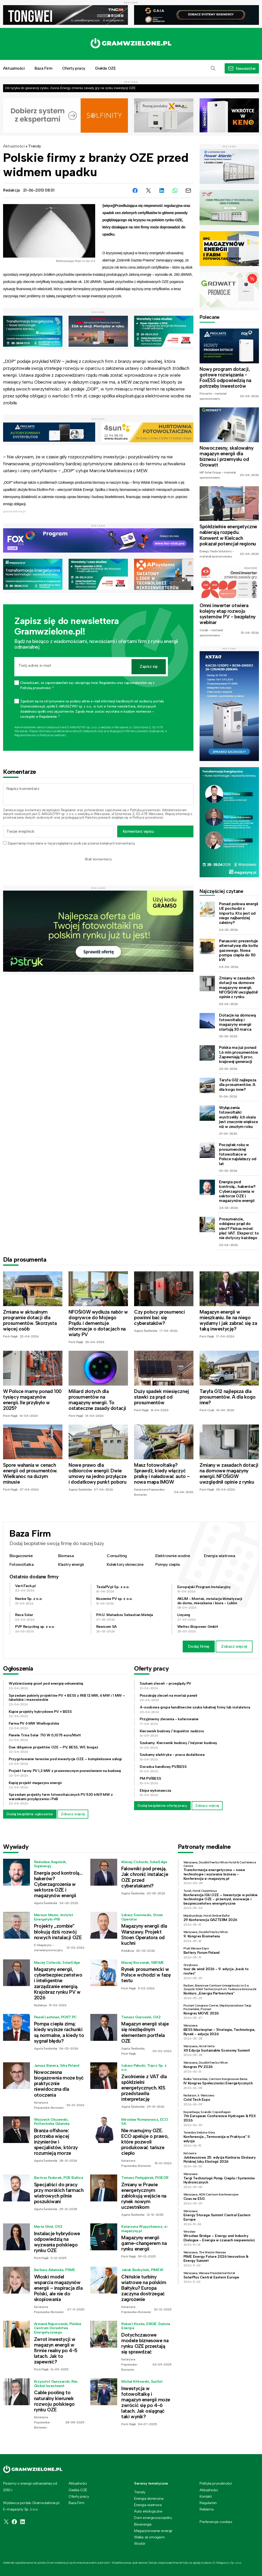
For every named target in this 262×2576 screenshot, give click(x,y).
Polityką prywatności (145, 810)
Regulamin (68, 810)
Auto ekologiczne (148, 2511)
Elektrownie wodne (172, 1555)
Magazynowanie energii (153, 2530)
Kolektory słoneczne (125, 1564)
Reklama (206, 2509)
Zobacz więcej (234, 1646)
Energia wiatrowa (219, 1555)
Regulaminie (22, 735)
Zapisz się (149, 666)
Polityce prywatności (53, 735)
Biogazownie (21, 1555)
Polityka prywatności (216, 2483)
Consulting (117, 1555)
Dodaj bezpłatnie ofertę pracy (162, 1805)
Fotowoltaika (21, 1564)
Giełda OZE (105, 68)
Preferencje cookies (216, 2522)
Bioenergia (142, 2524)
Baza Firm (43, 68)
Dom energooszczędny (153, 2517)
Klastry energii (71, 1564)
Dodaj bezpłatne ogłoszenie (30, 1814)
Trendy (34, 146)
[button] (213, 68)
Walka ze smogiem (149, 2537)
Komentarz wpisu (138, 831)
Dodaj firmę (198, 1646)
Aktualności (14, 146)
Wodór (139, 2543)
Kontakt (206, 2496)
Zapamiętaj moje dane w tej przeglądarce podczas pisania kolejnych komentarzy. (71, 843)
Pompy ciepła (167, 1564)
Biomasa (66, 1555)
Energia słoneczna (148, 2498)
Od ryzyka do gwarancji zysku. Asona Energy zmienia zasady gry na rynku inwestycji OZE (70, 88)
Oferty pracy (73, 68)
